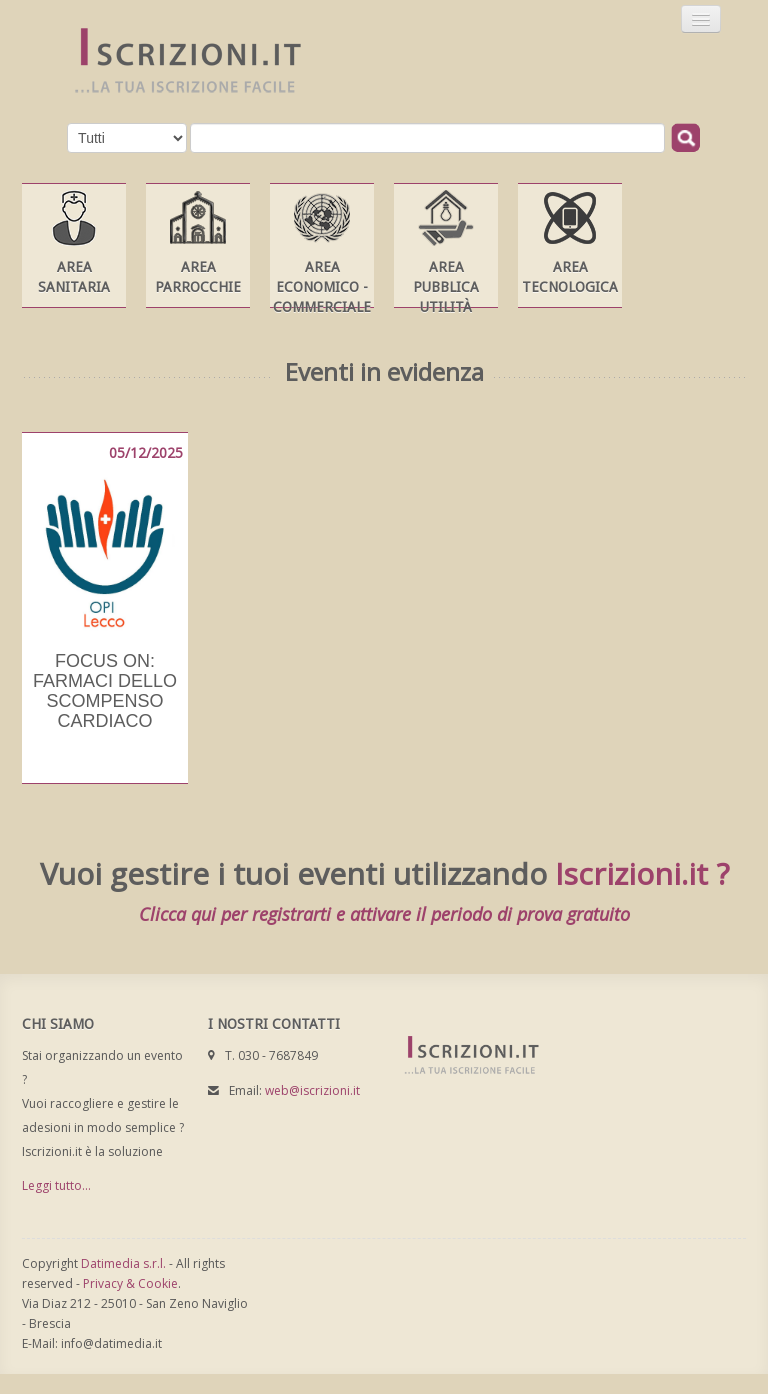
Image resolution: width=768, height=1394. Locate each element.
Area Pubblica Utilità (446, 287)
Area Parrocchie (198, 277)
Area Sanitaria (74, 277)
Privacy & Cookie (130, 1283)
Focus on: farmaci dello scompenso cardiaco (105, 691)
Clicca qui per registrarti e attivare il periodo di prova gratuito (384, 914)
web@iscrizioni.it (312, 1090)
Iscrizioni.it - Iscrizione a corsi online (177, 61)
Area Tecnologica (570, 277)
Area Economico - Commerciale (322, 287)
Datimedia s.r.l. (123, 1263)
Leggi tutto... (56, 1185)
